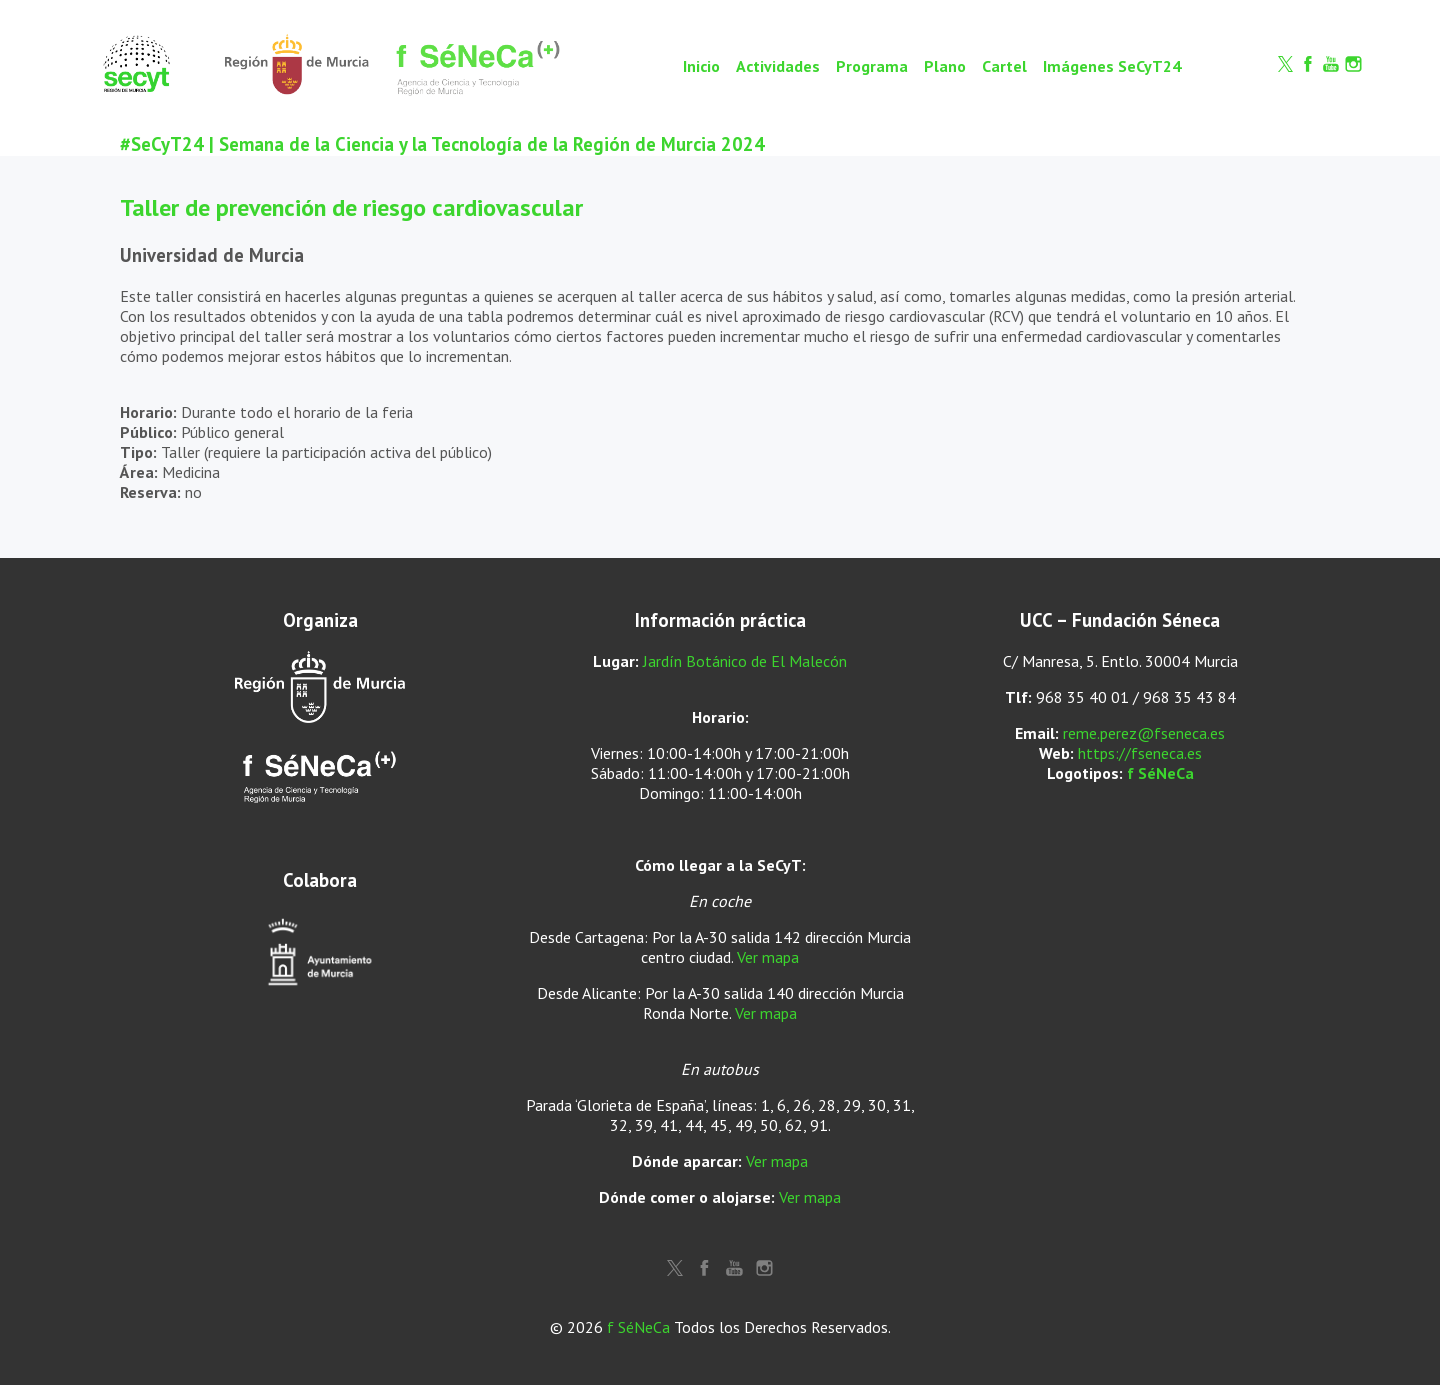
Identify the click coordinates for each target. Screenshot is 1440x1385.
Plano (945, 66)
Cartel (1004, 66)
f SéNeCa (1160, 773)
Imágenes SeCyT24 (1112, 66)
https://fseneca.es (1140, 753)
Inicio (701, 66)
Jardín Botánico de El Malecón (745, 661)
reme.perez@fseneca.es (1144, 733)
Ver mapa (768, 957)
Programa (872, 66)
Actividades (778, 66)
